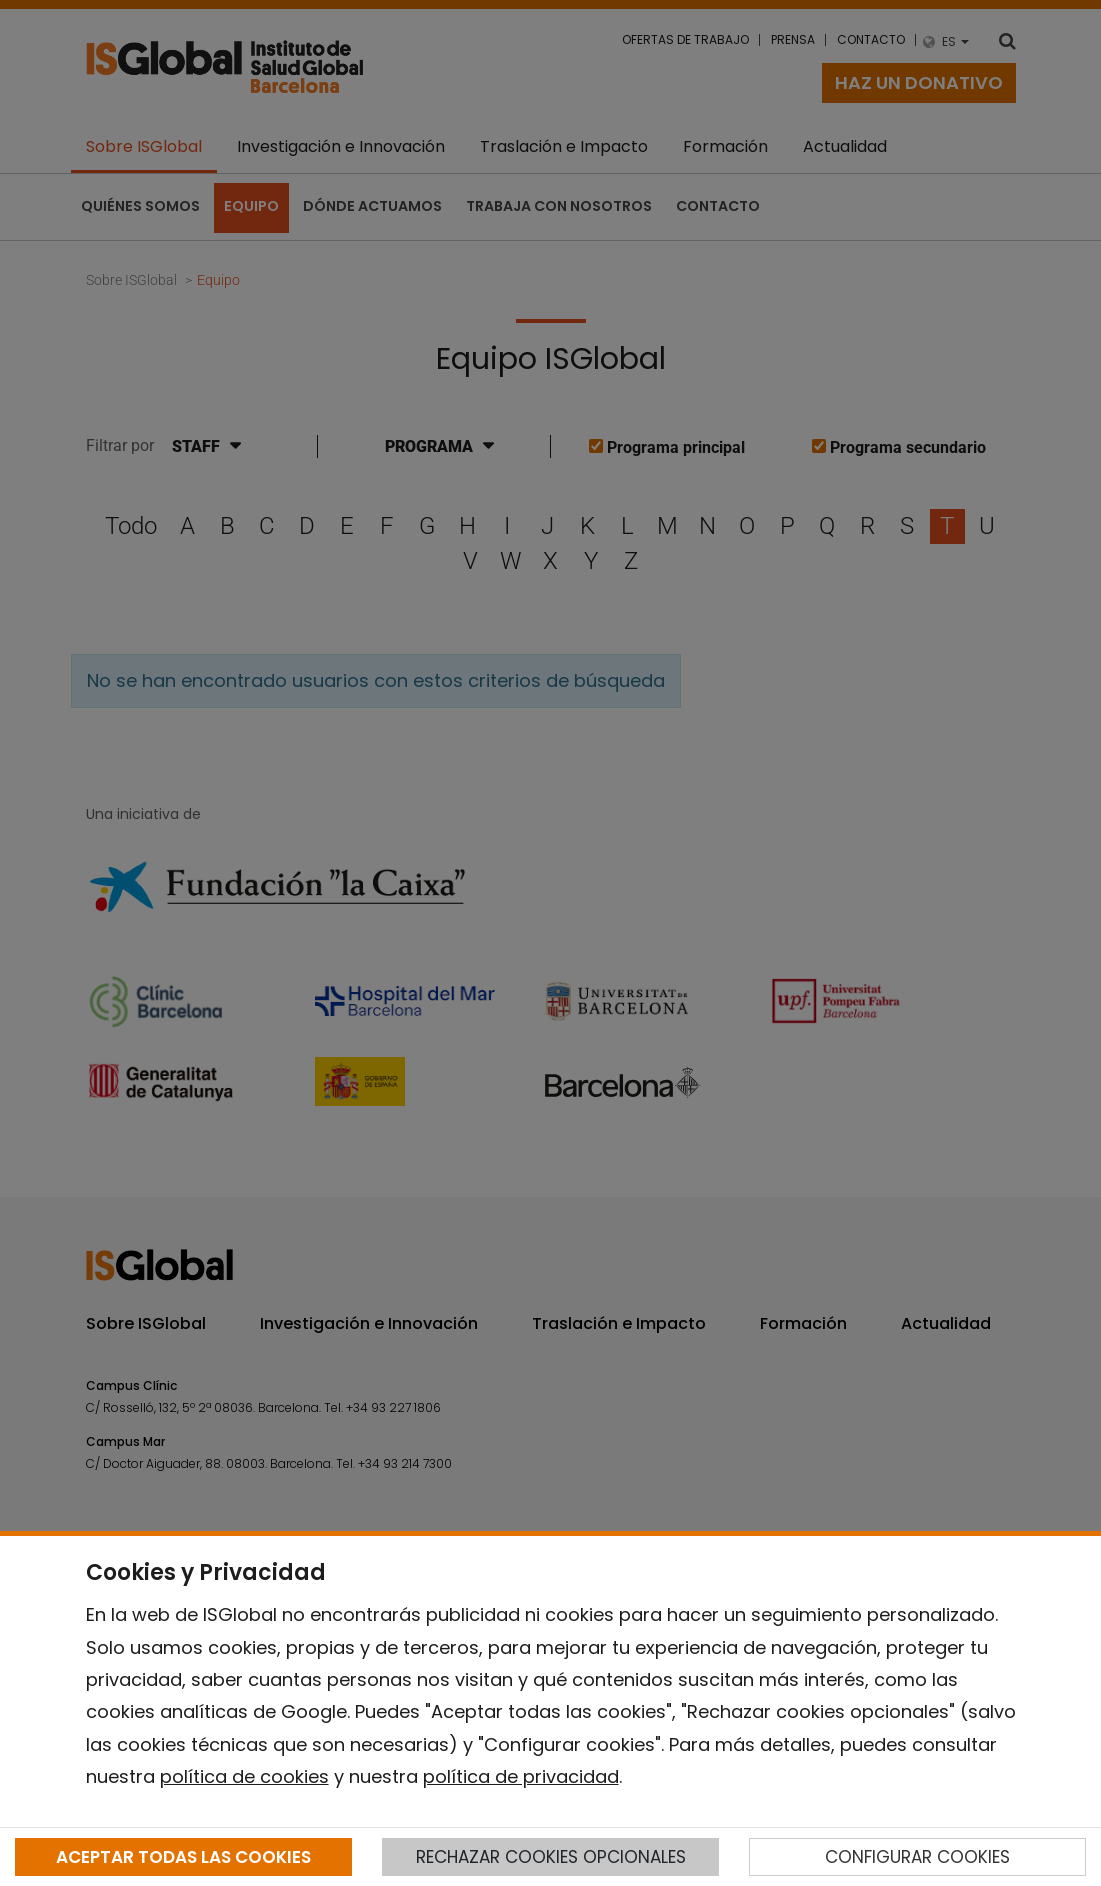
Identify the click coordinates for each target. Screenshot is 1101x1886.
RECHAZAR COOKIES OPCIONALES (551, 1857)
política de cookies (244, 1776)
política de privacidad (521, 1776)
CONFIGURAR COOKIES (917, 1857)
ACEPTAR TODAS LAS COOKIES (183, 1857)
